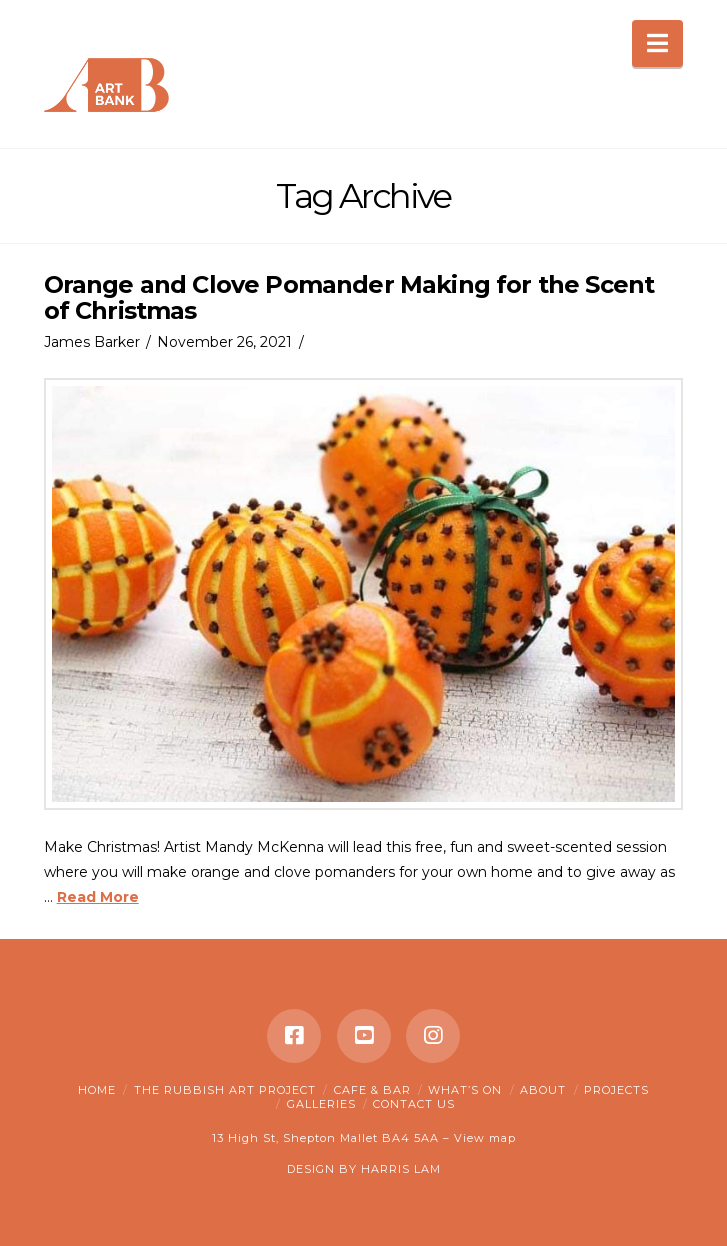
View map (485, 1138)
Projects (616, 1090)
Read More (98, 897)
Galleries (321, 1104)
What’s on (465, 1090)
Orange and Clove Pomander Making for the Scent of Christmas (349, 297)
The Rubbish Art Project (225, 1090)
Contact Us (414, 1104)
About (543, 1090)
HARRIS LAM (401, 1169)
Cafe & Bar (372, 1090)
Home (97, 1090)
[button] (657, 43)
